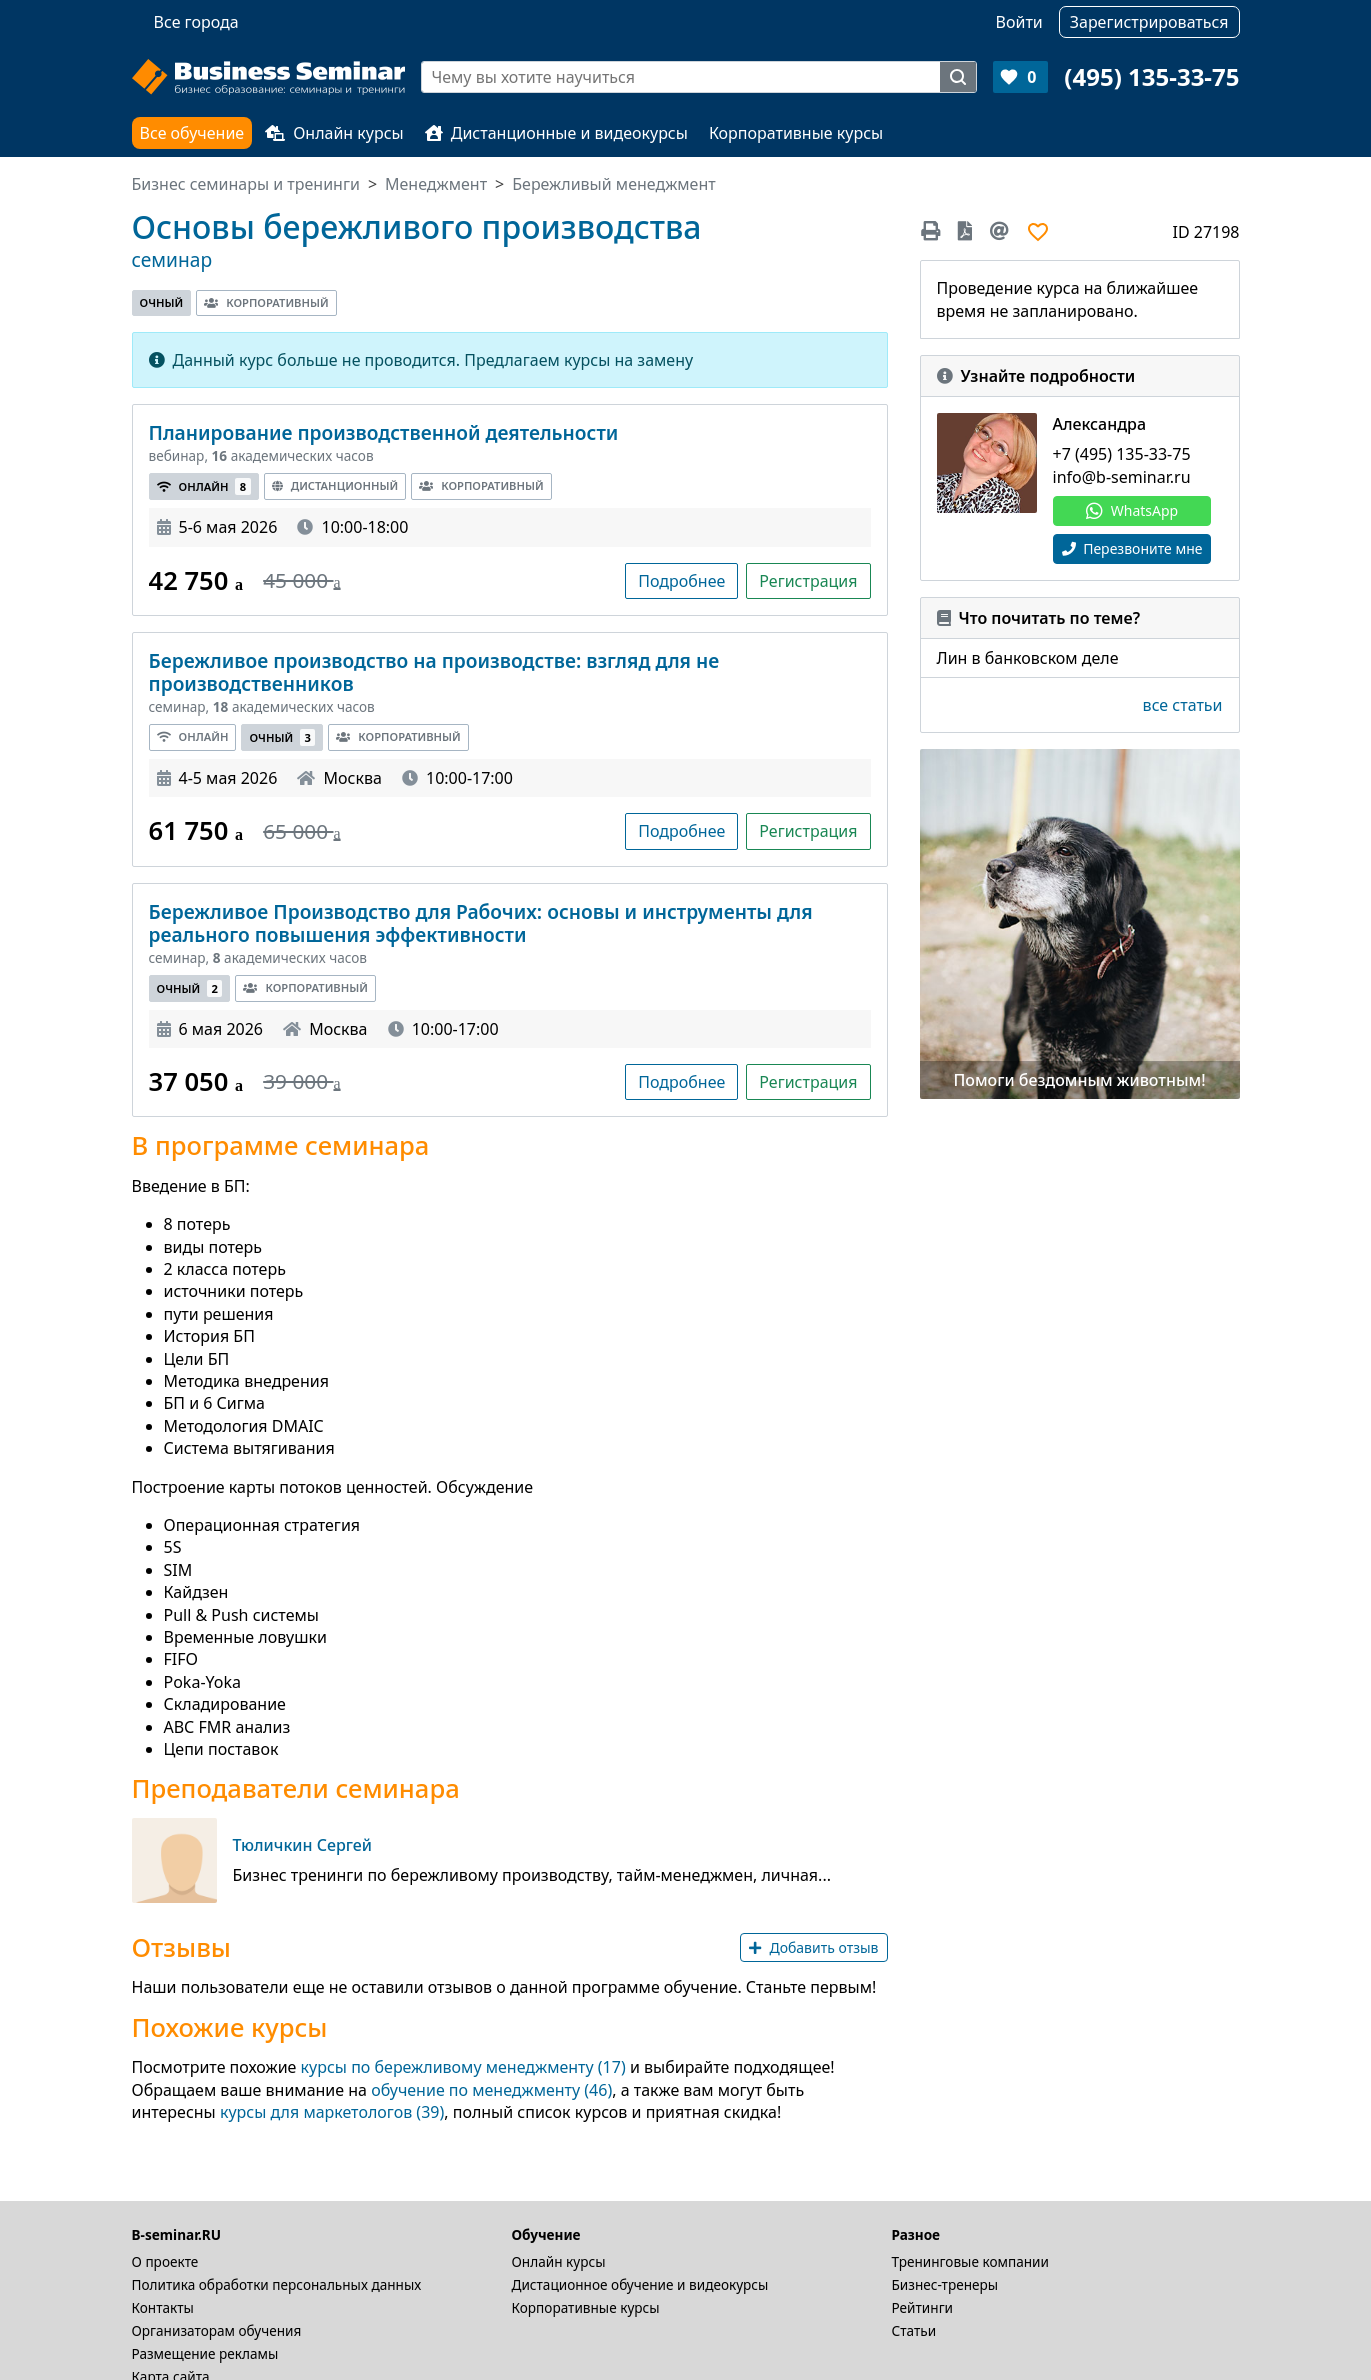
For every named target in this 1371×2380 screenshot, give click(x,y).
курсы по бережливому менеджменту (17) (463, 2067)
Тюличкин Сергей (303, 1845)
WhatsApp (1132, 510)
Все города (196, 22)
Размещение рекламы (205, 2353)
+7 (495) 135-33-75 (1122, 454)
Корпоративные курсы (796, 133)
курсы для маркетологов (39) (332, 2112)
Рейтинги (923, 2307)
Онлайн (204, 486)
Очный (162, 302)
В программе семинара (281, 1146)
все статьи (1183, 705)
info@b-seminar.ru (1122, 477)
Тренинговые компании (970, 2261)
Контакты (163, 2307)
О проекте (165, 2261)
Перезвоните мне (1132, 548)
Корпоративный (266, 302)
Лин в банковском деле (1028, 658)
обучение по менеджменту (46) (491, 2090)
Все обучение (192, 133)
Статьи (914, 2330)
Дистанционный (335, 485)
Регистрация (808, 581)
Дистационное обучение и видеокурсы (640, 2284)
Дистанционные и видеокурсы (556, 133)
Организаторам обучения (217, 2330)
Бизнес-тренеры (945, 2284)
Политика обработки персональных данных (277, 2284)
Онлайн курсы (334, 133)
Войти (1019, 22)
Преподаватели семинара (296, 1789)
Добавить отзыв (813, 1947)
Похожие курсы (230, 2028)
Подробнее (681, 581)
